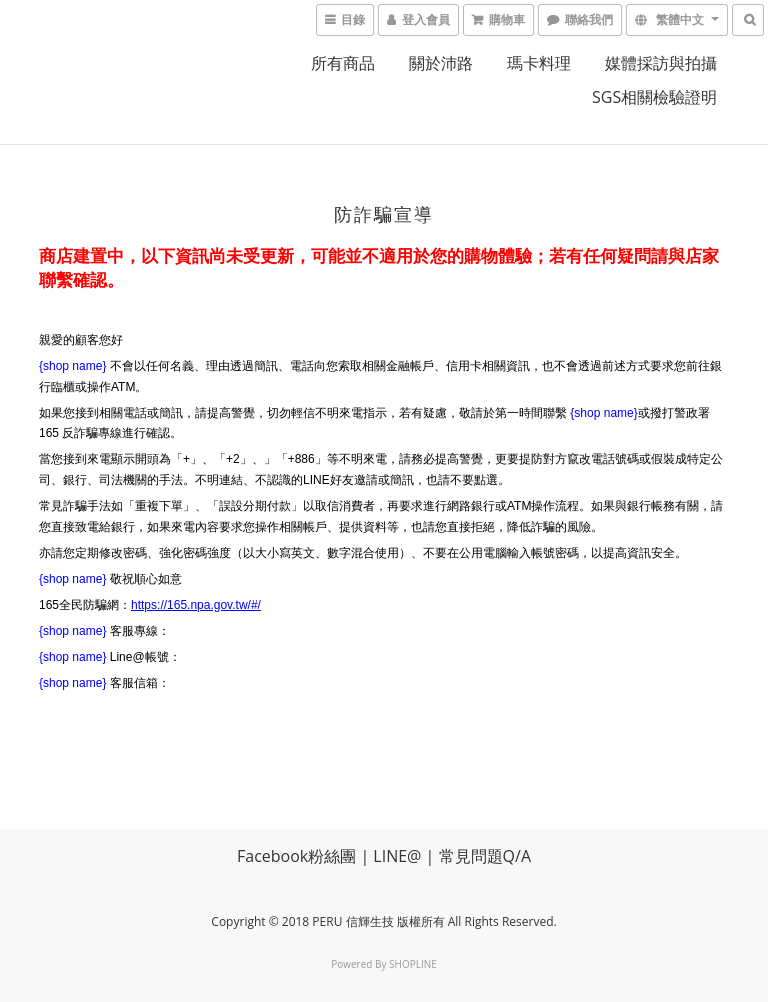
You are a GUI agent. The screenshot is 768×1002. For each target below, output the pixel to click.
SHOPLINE (413, 964)
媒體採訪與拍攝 (661, 63)
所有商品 (343, 63)
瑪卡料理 (539, 63)
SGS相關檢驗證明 (654, 97)
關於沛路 (441, 63)
